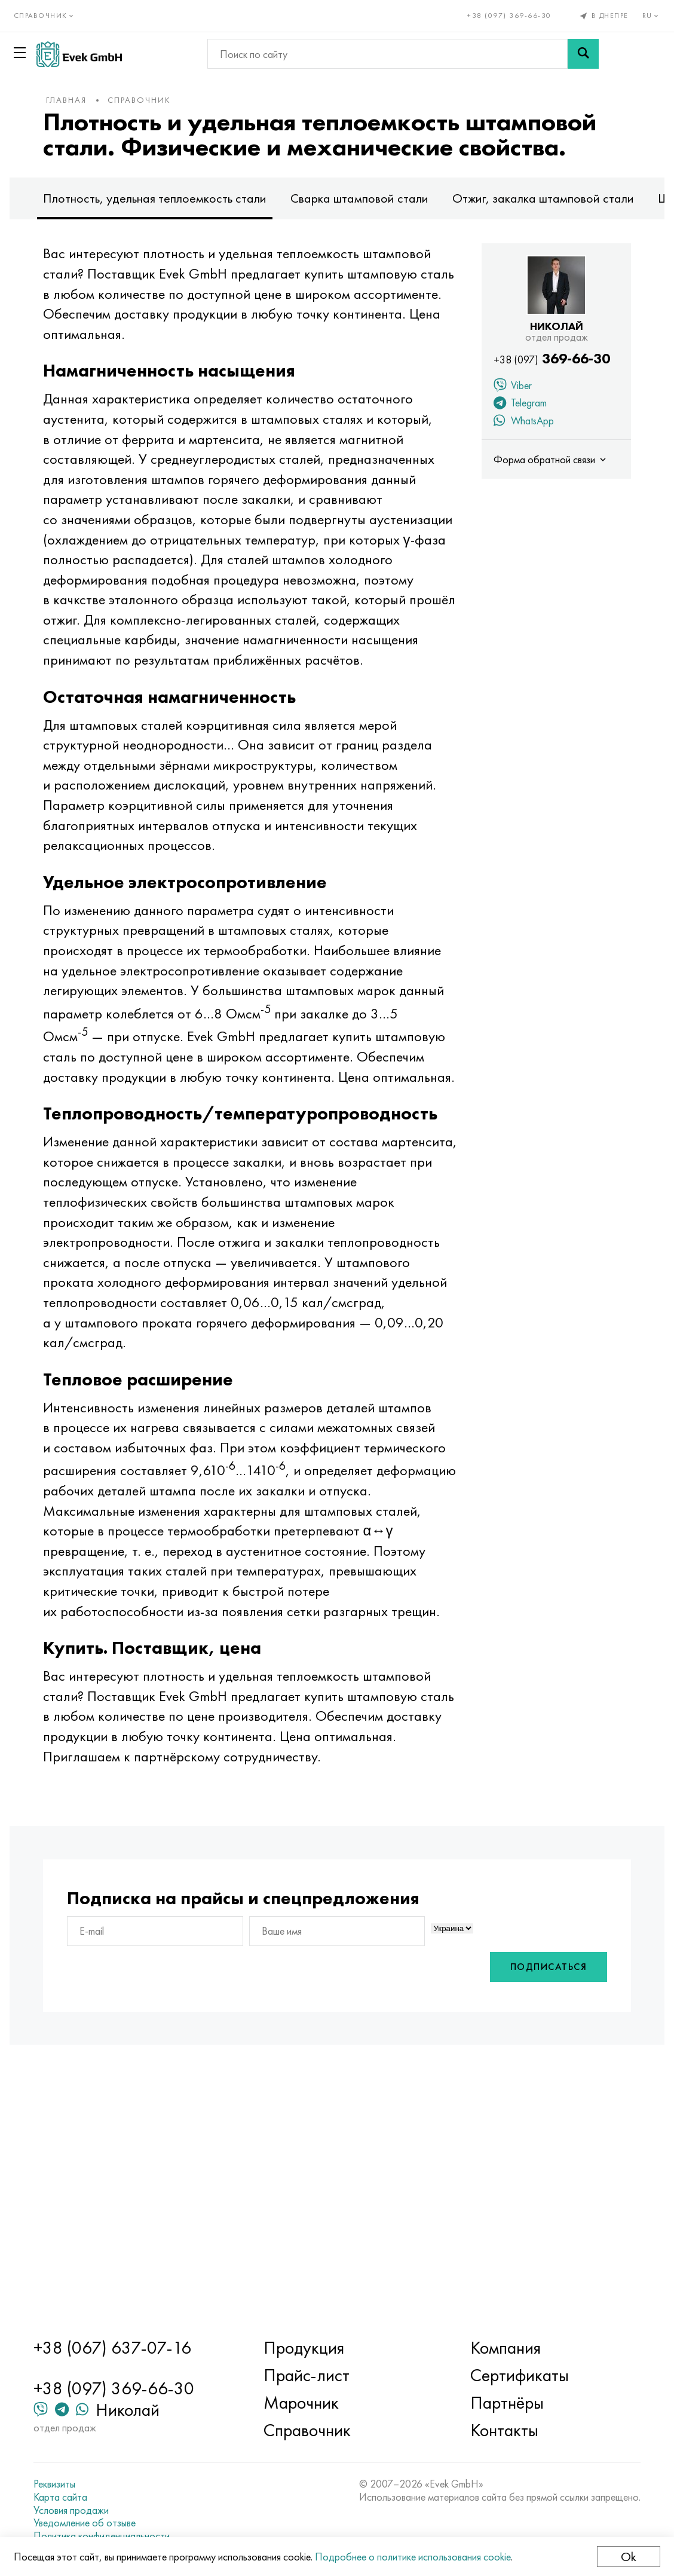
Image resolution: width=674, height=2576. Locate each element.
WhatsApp (494, 447)
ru (647, 15)
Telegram (490, 429)
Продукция (311, 2347)
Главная (95, 99)
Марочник (308, 2402)
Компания (497, 2347)
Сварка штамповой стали (389, 223)
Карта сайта (81, 2497)
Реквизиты (75, 2484)
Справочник (168, 99)
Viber (483, 411)
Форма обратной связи (521, 484)
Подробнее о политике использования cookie (417, 2556)
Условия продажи (92, 2510)
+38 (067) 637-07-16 (133, 2347)
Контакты (496, 2430)
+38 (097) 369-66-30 (505, 15)
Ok (624, 2556)
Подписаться (518, 2213)
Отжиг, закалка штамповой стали (572, 223)
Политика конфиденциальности (122, 2536)
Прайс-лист (314, 2375)
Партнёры (499, 2402)
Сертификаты (511, 2375)
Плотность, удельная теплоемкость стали (184, 223)
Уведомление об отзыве (105, 2522)
